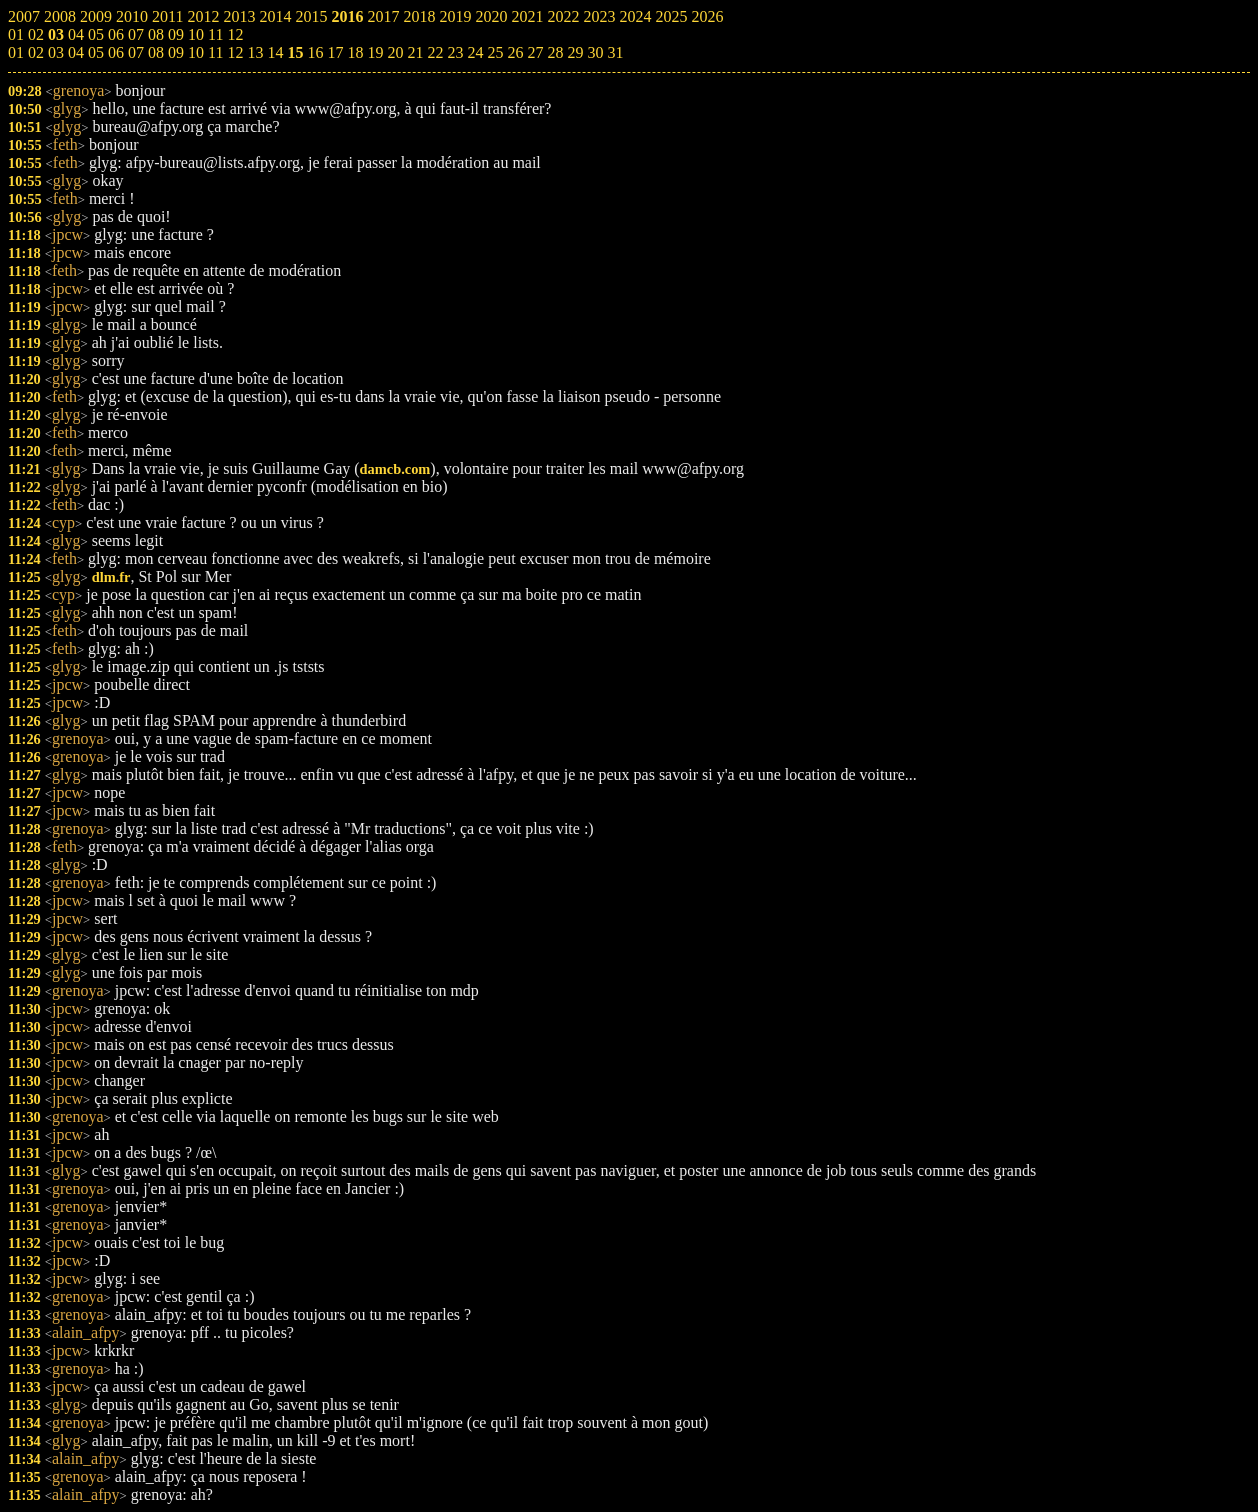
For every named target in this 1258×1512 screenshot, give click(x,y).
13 (255, 52)
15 (295, 52)
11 (215, 52)
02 (36, 52)
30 (595, 52)
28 (555, 52)
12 (235, 52)
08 (156, 52)
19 (375, 52)
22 (435, 52)
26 (515, 52)
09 (176, 52)
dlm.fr (111, 577)
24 (475, 52)
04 (76, 52)
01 (16, 52)
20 (395, 52)
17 (335, 52)
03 (56, 52)
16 (315, 52)
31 (615, 52)
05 (96, 52)
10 (196, 52)
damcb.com (395, 469)
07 (136, 52)
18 (355, 52)
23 (455, 52)
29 (575, 52)
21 (415, 52)
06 (116, 52)
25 (495, 52)
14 (275, 52)
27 (535, 52)
